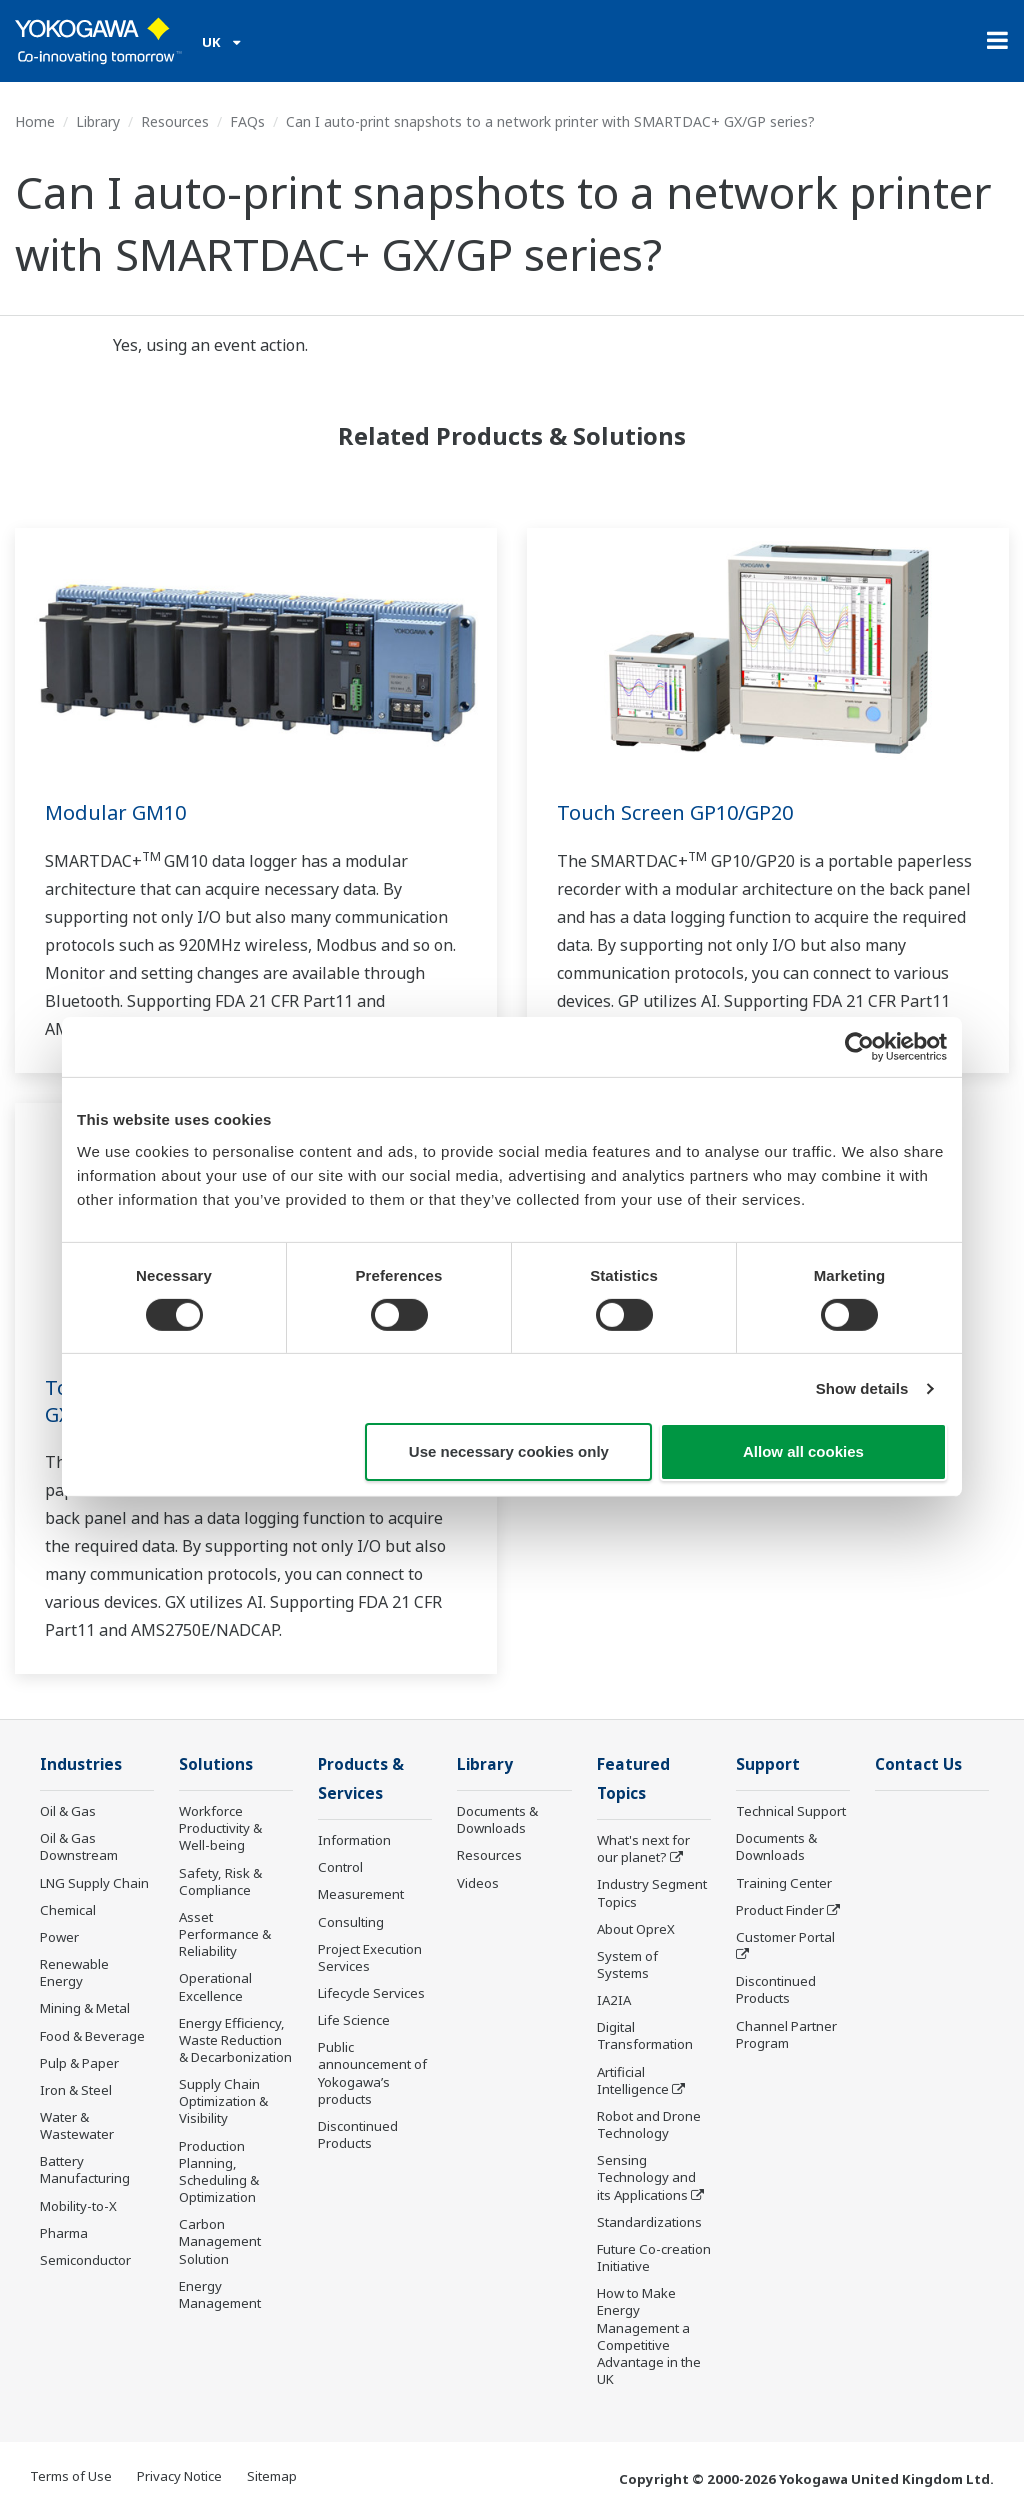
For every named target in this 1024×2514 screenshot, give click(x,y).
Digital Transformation (645, 2035)
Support (768, 1764)
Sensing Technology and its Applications (646, 2177)
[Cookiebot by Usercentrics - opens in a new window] (859, 1047)
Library (98, 121)
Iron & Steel (76, 2090)
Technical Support (791, 1811)
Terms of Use (71, 2476)
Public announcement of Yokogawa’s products (372, 2072)
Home (35, 121)
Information (354, 1840)
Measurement (361, 1894)
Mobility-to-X (78, 2206)
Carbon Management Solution (220, 2241)
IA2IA (614, 2000)
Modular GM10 (115, 812)
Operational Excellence (215, 1986)
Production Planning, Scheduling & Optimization (219, 2171)
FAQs (247, 121)
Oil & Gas (68, 1811)
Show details (862, 1388)
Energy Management (220, 2294)
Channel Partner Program (786, 2034)
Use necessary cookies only (509, 1451)
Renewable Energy (74, 1972)
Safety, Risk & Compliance (220, 1881)
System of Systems (627, 1964)
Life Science (354, 2020)
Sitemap (272, 2476)
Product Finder (780, 1910)
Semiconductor (85, 2260)
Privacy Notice (179, 2476)
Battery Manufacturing (85, 2169)
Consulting (351, 1922)
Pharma (64, 2233)
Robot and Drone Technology (649, 2124)
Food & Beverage (92, 2036)
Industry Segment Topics (652, 1892)
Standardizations (649, 2222)
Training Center (784, 1883)
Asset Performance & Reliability (225, 1934)
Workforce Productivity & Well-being (220, 1828)
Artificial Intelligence (633, 2080)
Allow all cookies (803, 1451)
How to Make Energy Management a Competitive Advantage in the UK (649, 2336)
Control (340, 1867)
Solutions (216, 1764)
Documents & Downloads (497, 1819)
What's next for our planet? (643, 1848)
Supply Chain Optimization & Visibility (223, 2101)
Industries (81, 1764)
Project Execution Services (370, 1957)
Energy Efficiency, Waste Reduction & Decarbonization (235, 2040)
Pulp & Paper (79, 2063)
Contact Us (918, 1764)
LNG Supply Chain (94, 1883)
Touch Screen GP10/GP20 (675, 812)
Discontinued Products (358, 2134)
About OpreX (636, 1929)
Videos (478, 1883)
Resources (175, 121)
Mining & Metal (85, 2008)
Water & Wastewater (77, 2125)
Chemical (68, 1910)
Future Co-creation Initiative (654, 2257)
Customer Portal (785, 1937)
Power (59, 1937)
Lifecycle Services (371, 1993)
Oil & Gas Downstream (79, 1846)
